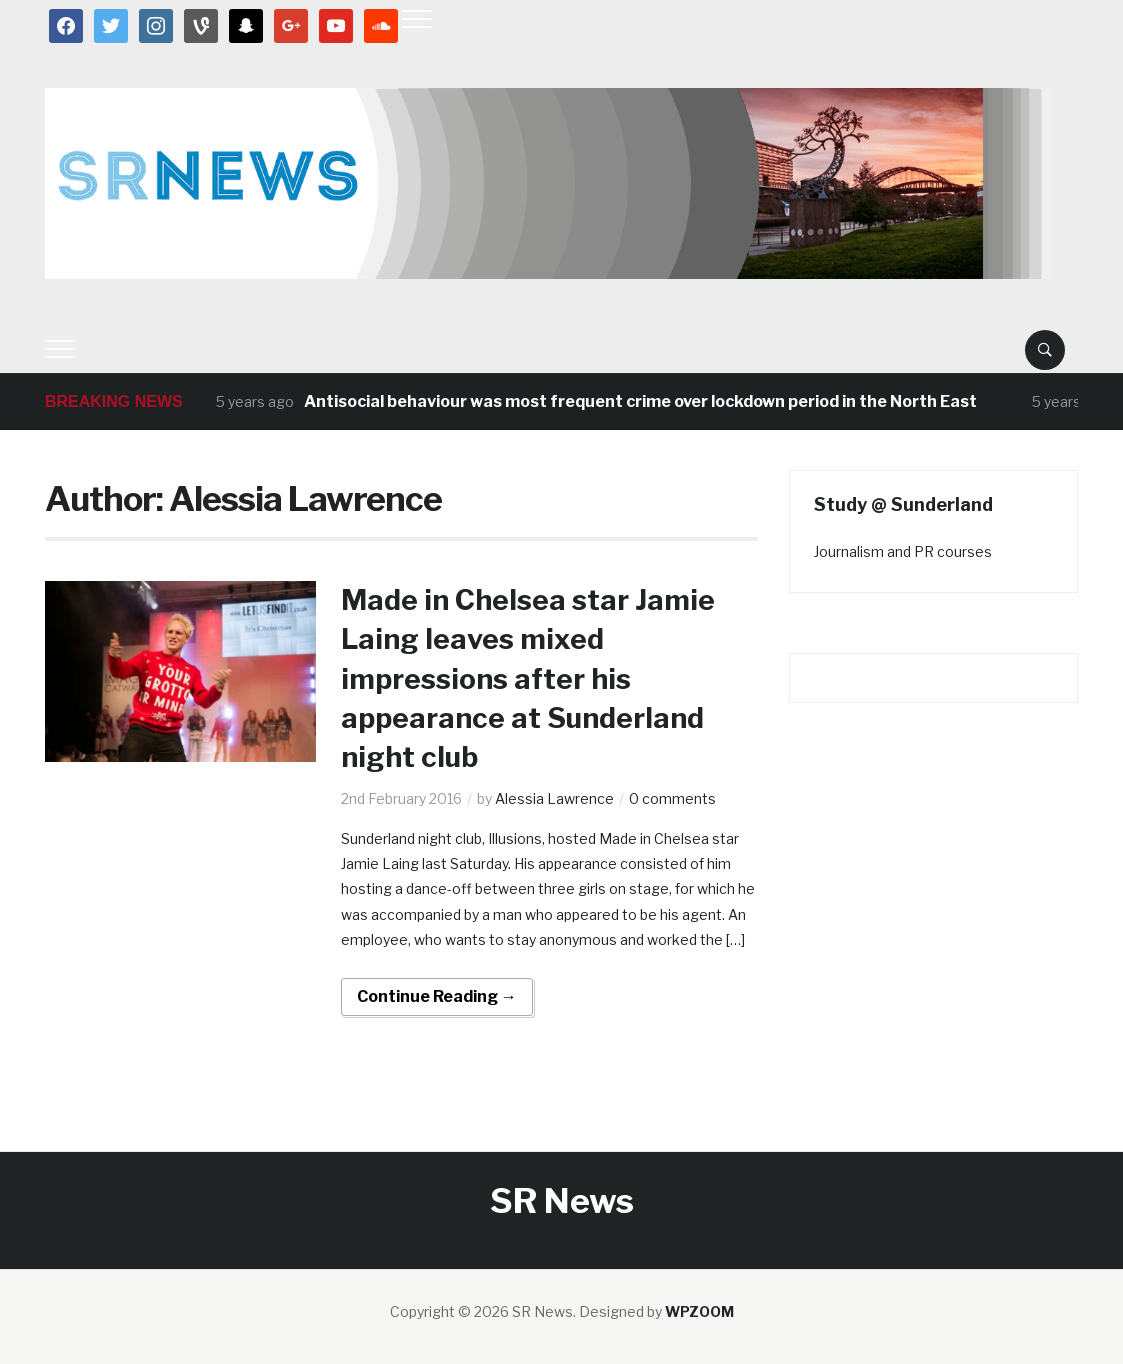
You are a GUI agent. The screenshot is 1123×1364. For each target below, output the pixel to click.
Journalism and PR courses (903, 551)
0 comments (672, 798)
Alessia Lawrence (554, 798)
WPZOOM (699, 1311)
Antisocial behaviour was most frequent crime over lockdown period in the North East (640, 401)
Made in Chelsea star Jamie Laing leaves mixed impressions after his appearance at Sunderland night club (528, 678)
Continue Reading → (437, 996)
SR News (562, 1200)
